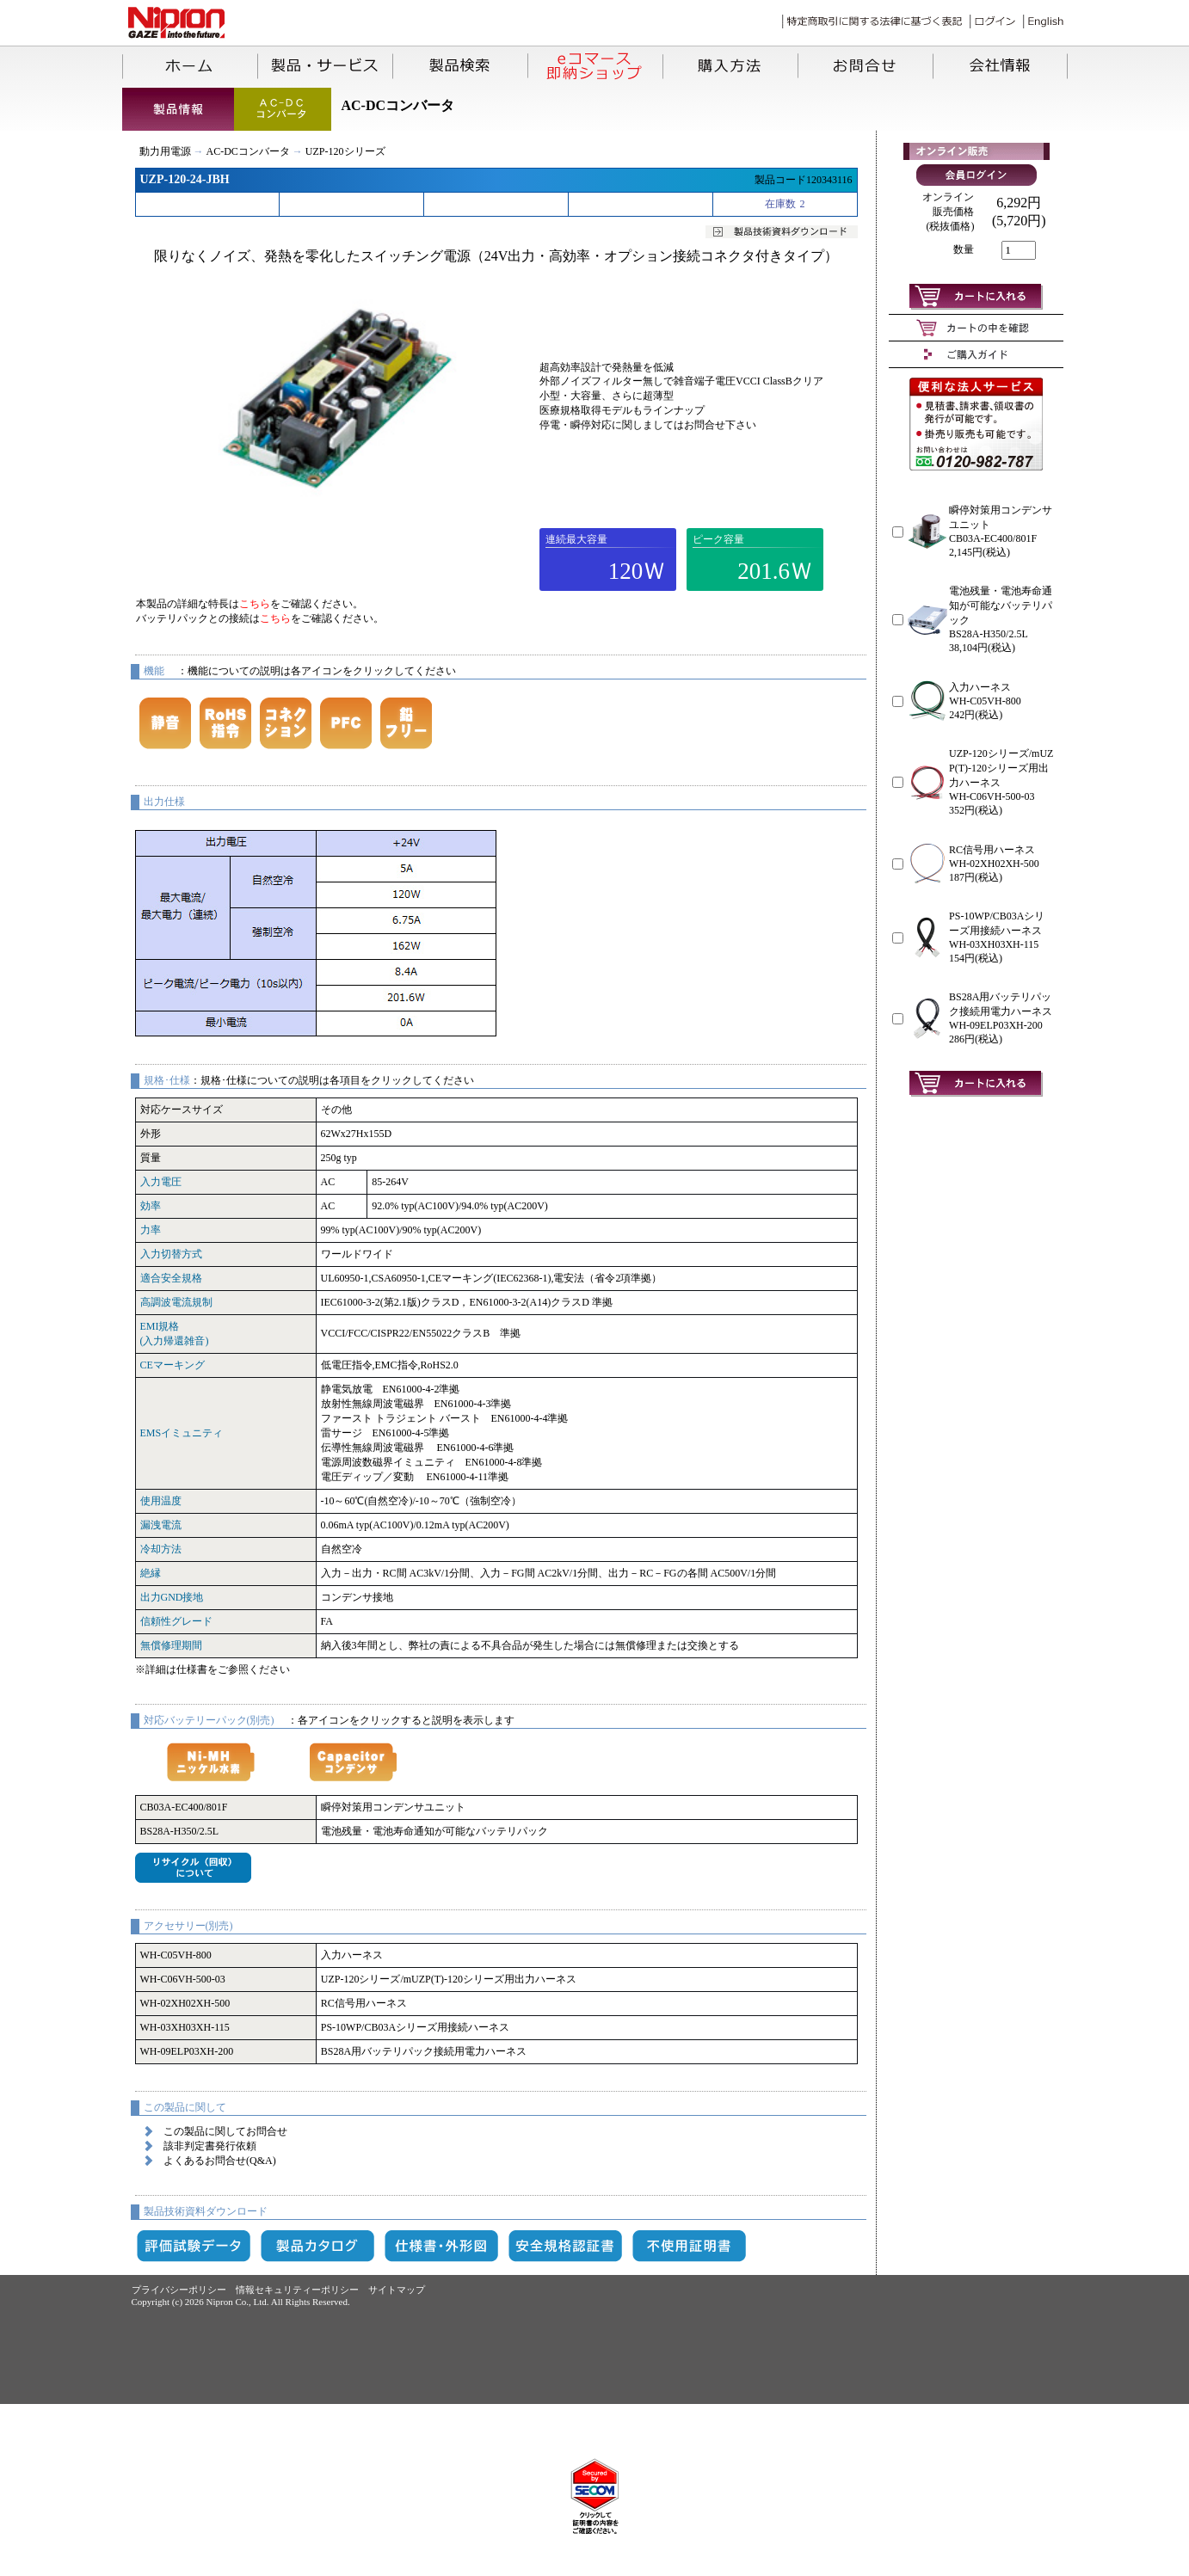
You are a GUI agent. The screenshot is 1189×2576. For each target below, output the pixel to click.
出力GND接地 (172, 1597)
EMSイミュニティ (182, 1433)
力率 (150, 1230)
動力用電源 (165, 151)
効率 (150, 1206)
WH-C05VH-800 (176, 1955)
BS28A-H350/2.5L (179, 1831)
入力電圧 (161, 1182)
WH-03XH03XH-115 (185, 2027)
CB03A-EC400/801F (184, 1807)
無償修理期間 (171, 1645)
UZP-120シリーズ (345, 151)
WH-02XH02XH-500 (185, 2003)
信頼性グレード (176, 1621)
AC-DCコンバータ (248, 151)
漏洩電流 (161, 1525)
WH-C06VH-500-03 (182, 1979)
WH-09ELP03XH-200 (187, 2051)
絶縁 (150, 1573)
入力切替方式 (171, 1254)
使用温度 (161, 1501)
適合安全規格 (171, 1278)
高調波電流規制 (176, 1302)
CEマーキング (172, 1365)
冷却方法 (161, 1549)
